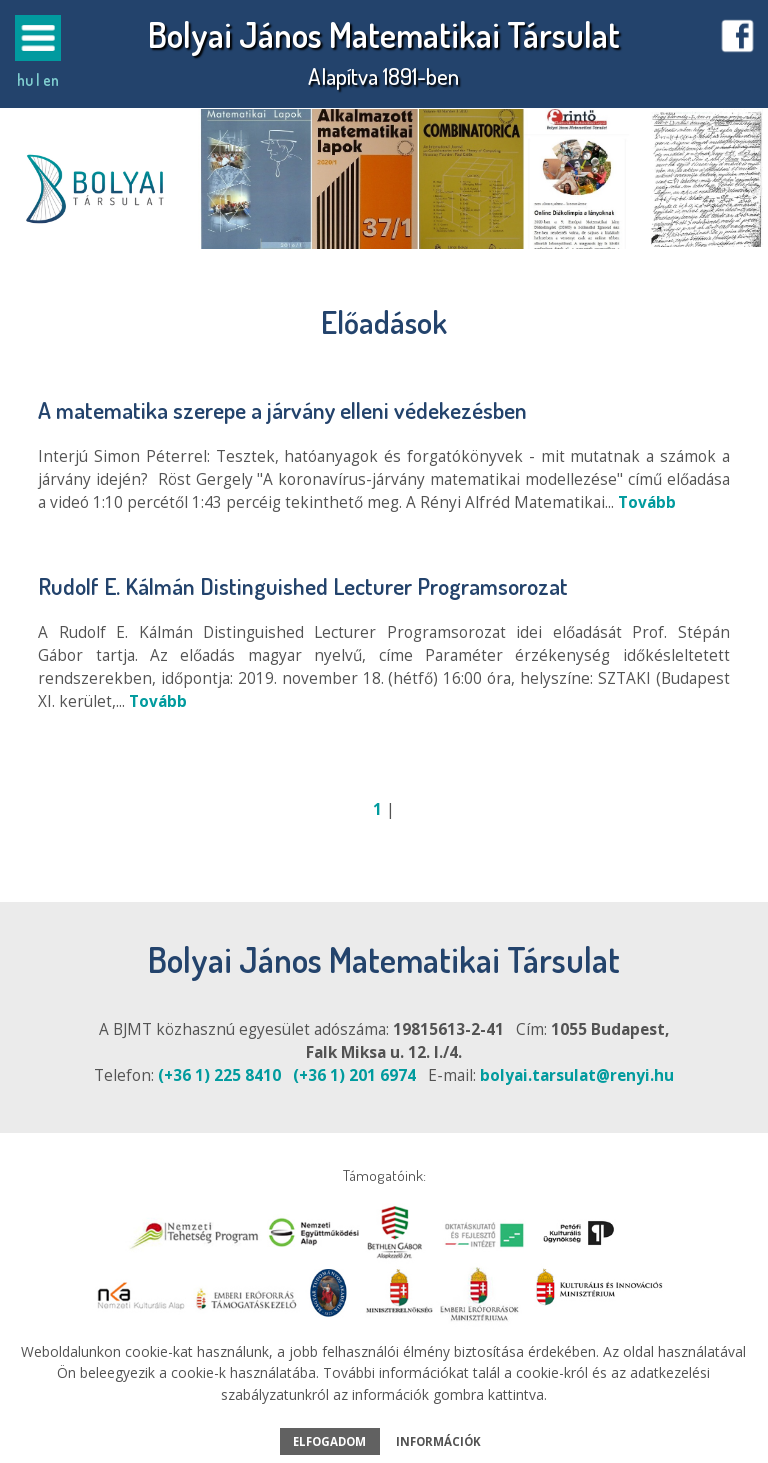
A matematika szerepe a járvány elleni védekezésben (282, 409)
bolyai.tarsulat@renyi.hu (577, 1075)
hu (25, 80)
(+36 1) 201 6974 (354, 1075)
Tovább (647, 502)
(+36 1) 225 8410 (219, 1075)
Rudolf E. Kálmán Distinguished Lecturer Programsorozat (303, 585)
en (51, 80)
